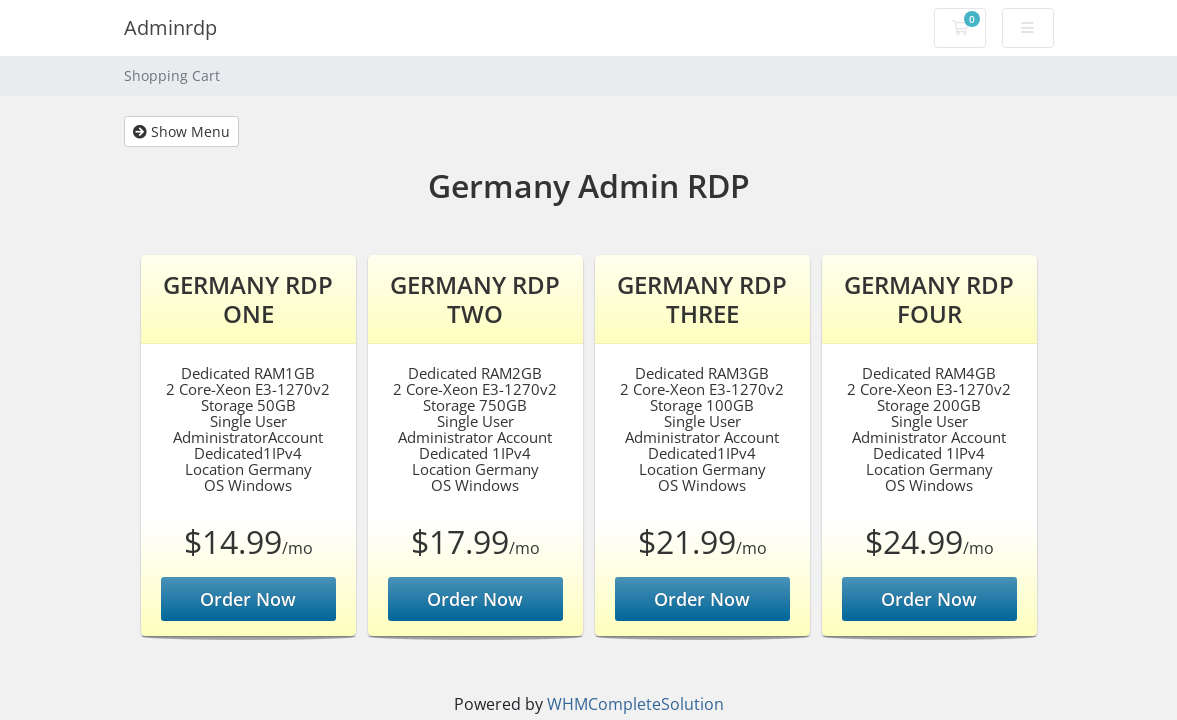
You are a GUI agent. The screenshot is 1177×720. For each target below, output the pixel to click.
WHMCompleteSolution (635, 704)
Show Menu (181, 131)
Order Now (248, 599)
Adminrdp (170, 27)
